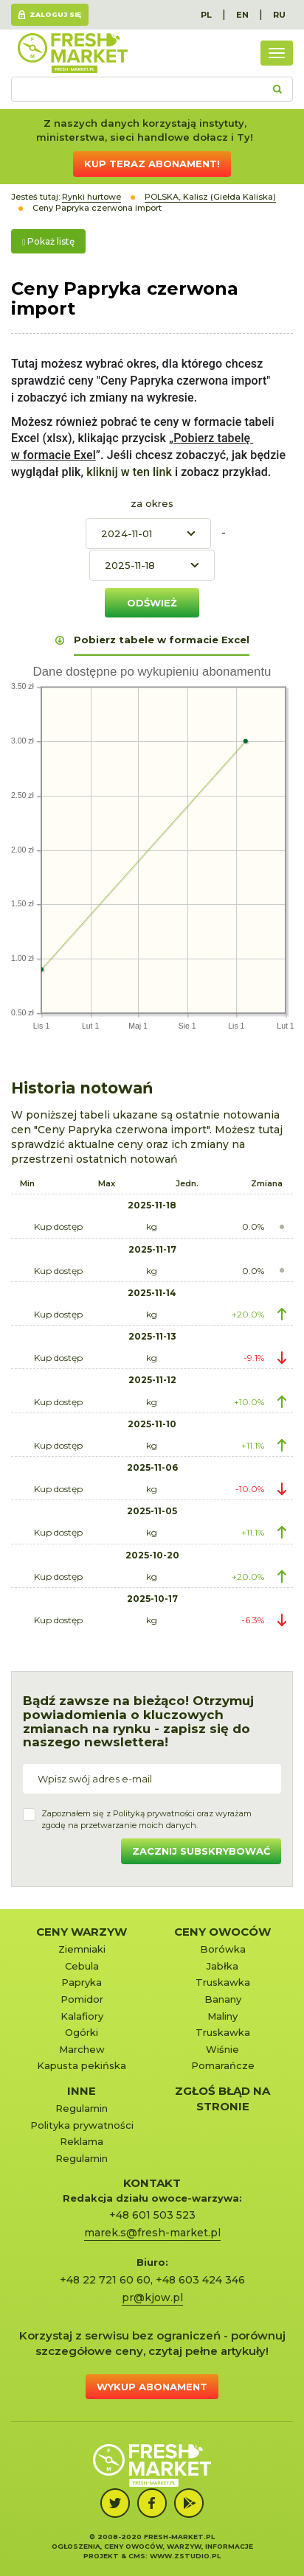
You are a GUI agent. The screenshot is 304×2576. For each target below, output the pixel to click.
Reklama (81, 2141)
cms (136, 2556)
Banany (222, 1999)
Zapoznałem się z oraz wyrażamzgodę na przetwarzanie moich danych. (146, 1819)
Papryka (81, 1982)
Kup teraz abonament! (152, 163)
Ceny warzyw (81, 1932)
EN (242, 15)
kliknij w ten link (127, 472)
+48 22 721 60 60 (105, 2279)
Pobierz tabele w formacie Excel (161, 639)
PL (206, 15)
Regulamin (81, 2108)
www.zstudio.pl (185, 2556)
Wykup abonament (152, 2387)
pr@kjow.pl (152, 2297)
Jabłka (222, 1966)
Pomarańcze (223, 2065)
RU (279, 15)
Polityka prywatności (82, 2125)
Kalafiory (82, 2016)
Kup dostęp (58, 1226)
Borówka (223, 1949)
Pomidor (82, 1999)
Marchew (82, 2049)
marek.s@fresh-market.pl (152, 2232)
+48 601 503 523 (152, 2215)
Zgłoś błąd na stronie (222, 2098)
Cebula (82, 1966)
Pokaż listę (48, 241)
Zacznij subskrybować (201, 1851)
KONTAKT (152, 2183)
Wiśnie (222, 2049)
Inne (81, 2091)
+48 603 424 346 (200, 2279)
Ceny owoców (222, 1932)
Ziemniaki (82, 1949)
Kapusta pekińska (81, 2065)
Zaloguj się (55, 14)
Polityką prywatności (154, 1813)
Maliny (222, 2016)
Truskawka (223, 1982)
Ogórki (81, 2032)
